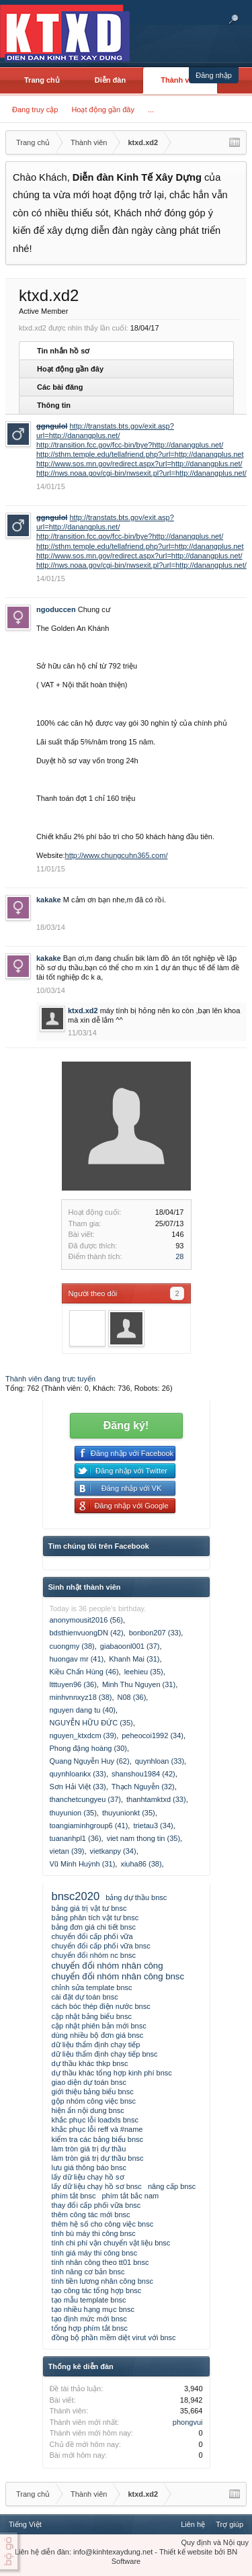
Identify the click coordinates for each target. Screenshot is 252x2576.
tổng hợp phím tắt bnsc (90, 2328)
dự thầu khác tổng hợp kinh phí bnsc (112, 2073)
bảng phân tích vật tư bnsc (95, 1918)
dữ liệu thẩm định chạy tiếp (96, 2045)
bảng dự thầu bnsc (136, 1897)
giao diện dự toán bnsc (89, 2082)
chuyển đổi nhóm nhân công (107, 1966)
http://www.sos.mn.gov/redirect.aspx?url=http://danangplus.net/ (139, 464)
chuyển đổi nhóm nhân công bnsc (118, 1976)
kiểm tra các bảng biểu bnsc (98, 2139)
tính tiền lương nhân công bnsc (102, 2281)
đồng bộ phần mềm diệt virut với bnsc (114, 2337)
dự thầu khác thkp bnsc (90, 2063)
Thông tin (54, 405)
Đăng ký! (126, 1425)
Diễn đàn (110, 80)
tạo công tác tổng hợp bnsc (97, 2290)
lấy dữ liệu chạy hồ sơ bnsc (97, 2186)
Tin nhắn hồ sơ (63, 351)
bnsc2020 (76, 1896)
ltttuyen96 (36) (73, 1684)
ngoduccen (56, 609)
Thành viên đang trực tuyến (50, 1379)
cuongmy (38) (72, 1646)
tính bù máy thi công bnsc (94, 2233)
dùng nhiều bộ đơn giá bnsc (98, 2035)
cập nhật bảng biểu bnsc (92, 2016)
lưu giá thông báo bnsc (89, 2167)
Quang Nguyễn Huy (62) (90, 1761)
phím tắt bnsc (74, 2196)
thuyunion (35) (73, 1813)
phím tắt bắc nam (130, 2196)
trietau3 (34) (153, 1825)
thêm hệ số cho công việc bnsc (103, 2224)
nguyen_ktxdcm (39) (83, 1735)
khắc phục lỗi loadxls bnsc (95, 2120)
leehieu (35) (143, 1672)
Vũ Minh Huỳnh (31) (83, 1864)
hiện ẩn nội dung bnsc (88, 2110)
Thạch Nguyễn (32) (143, 1787)
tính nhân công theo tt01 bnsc (100, 2262)
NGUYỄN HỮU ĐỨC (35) (91, 1723)
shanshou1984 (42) (143, 1774)
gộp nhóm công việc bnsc (94, 2101)
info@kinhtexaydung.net (113, 2552)
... (151, 109)
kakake (48, 900)
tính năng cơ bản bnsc (88, 2272)
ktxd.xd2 (83, 1010)
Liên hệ (193, 2524)
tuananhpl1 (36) (75, 1838)
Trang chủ (42, 80)
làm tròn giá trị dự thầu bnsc (98, 2158)
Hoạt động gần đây (102, 109)
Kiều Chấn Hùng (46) (84, 1672)
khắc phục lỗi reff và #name (97, 2129)
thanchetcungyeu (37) (85, 1799)
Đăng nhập (214, 75)
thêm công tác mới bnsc (91, 2214)
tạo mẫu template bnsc (89, 2300)
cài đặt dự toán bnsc (85, 1997)
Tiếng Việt (25, 2524)
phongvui (188, 2422)
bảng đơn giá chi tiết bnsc (94, 1927)
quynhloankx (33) (78, 1774)
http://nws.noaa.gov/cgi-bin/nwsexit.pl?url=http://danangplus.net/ (141, 473)
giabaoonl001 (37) (130, 1646)
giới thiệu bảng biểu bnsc (93, 2092)
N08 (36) (132, 1697)
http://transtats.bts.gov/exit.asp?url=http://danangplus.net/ (105, 522)
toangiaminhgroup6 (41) (89, 1825)
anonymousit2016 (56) (86, 1620)
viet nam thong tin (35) (143, 1838)
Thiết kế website (185, 2552)
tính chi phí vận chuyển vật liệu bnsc (111, 2243)
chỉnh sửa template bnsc (92, 1987)
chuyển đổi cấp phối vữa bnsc (101, 1946)
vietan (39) (67, 1851)
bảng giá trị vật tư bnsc (89, 1908)
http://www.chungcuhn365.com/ (116, 855)
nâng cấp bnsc (172, 2186)
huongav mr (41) (77, 1659)
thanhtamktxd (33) (156, 1799)
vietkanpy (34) (113, 1851)
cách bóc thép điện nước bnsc (101, 2006)
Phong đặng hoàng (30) (88, 1748)
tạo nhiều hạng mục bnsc (93, 2309)
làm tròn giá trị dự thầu (89, 2149)
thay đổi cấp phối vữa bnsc (96, 2205)
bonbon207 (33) (155, 1633)
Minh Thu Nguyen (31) (138, 1684)
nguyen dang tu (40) (83, 1710)
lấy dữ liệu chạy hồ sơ (88, 2177)
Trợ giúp (229, 2524)
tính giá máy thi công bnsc (95, 2253)
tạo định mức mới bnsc (89, 2319)
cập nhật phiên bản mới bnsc (99, 2026)
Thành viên (180, 80)
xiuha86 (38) (140, 1864)
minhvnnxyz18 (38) (81, 1697)
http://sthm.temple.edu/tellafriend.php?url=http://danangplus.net (140, 454)
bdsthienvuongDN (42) (87, 1633)
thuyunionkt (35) (128, 1813)
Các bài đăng (60, 387)
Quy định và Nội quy (215, 2542)
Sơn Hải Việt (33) (78, 1787)
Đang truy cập (35, 109)
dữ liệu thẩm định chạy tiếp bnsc (105, 2054)
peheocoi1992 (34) (152, 1735)
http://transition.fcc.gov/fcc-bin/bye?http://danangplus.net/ (129, 445)
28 (179, 1256)
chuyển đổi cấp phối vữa (92, 1936)
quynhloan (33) (159, 1761)
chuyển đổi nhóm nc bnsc (94, 1955)
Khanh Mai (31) (134, 1659)
